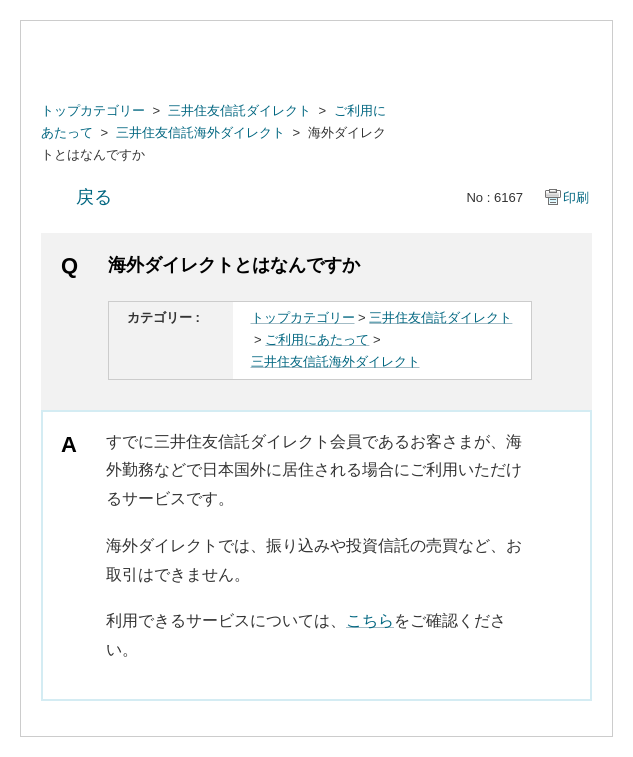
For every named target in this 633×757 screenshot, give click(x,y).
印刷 (576, 197)
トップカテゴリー (93, 110)
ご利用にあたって (317, 339)
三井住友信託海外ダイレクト (200, 132)
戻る (94, 197)
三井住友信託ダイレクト (239, 110)
